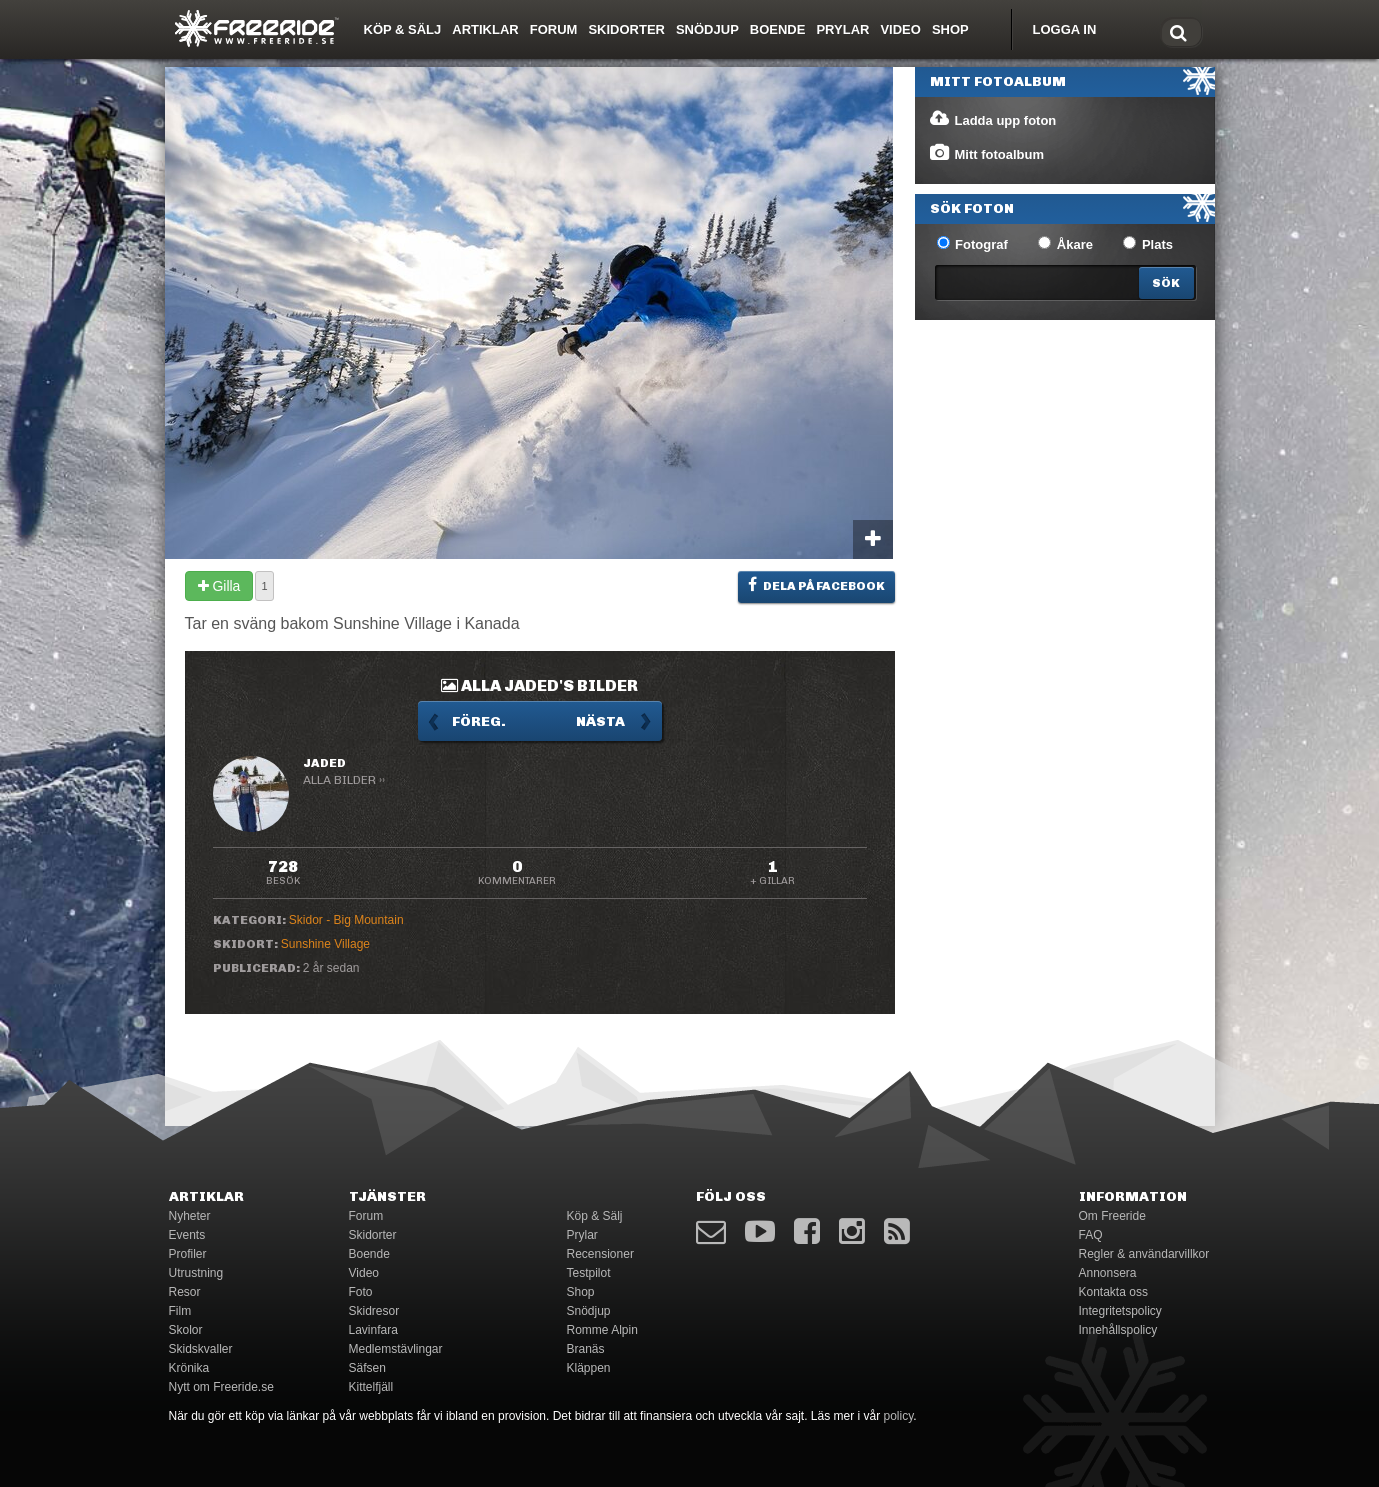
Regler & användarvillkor (1144, 1254)
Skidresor (374, 1311)
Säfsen (367, 1368)
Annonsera (1108, 1273)
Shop (950, 29)
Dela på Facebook (816, 585)
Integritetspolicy (1120, 1311)
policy (899, 1416)
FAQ (1091, 1235)
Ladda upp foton (992, 119)
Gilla (219, 586)
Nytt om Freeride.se (221, 1387)
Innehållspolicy (1118, 1330)
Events (187, 1235)
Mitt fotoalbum (986, 153)
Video (900, 29)
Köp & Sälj (403, 29)
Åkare (1065, 244)
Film (180, 1311)
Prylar (842, 29)
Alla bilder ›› (344, 780)
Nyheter (190, 1216)
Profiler (188, 1254)
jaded (324, 763)
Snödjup (707, 29)
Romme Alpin (602, 1330)
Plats (1148, 244)
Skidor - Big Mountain (346, 920)
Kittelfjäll (371, 1387)
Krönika (189, 1368)
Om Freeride (1112, 1216)
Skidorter (626, 29)
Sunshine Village (325, 944)
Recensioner (600, 1254)
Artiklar (485, 29)
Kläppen (589, 1368)
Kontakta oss (1113, 1292)
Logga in (1065, 29)
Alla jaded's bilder (539, 685)
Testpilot (589, 1273)
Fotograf (972, 244)
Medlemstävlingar (396, 1349)
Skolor (186, 1330)
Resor (185, 1292)
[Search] (1166, 283)
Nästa (600, 721)
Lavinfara (373, 1330)
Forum (554, 29)
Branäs (586, 1349)
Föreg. (479, 721)
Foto (361, 1292)
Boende (778, 29)
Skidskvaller (201, 1349)
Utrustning (196, 1273)
